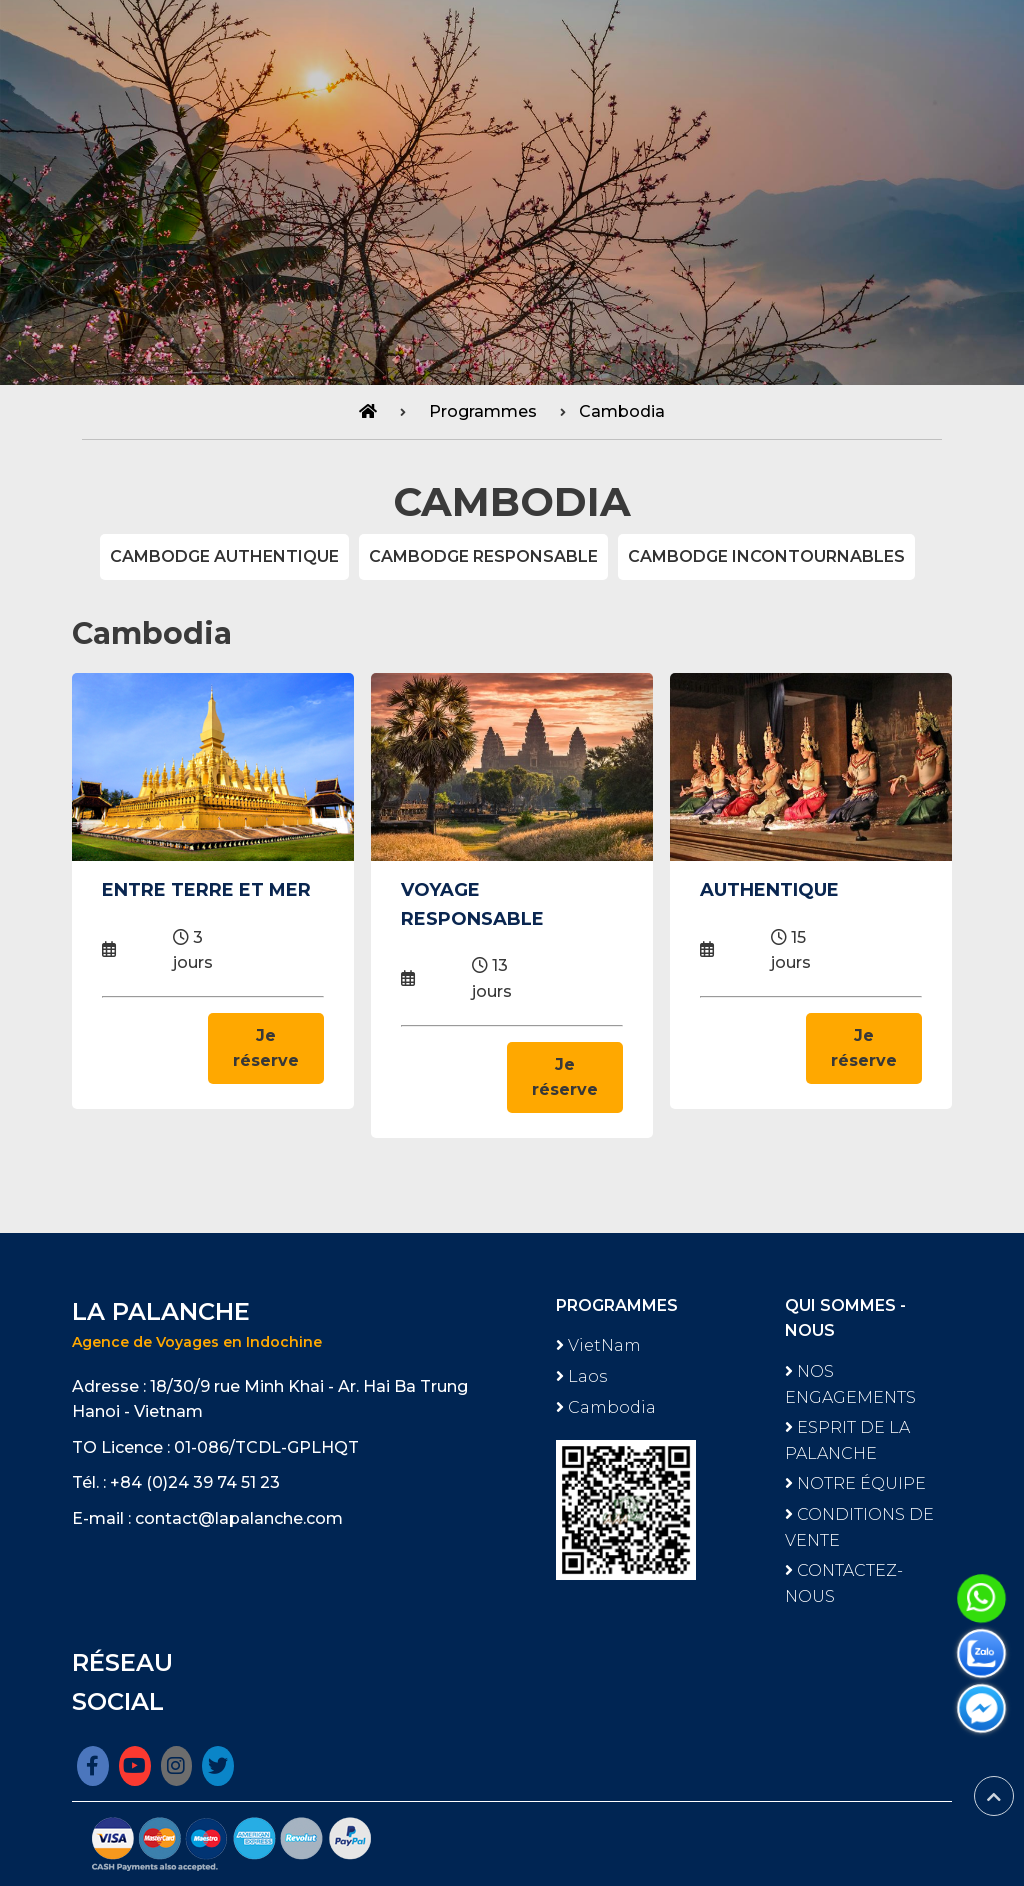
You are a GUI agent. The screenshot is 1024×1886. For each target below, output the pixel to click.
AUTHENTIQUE (769, 890)
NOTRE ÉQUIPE (855, 1483)
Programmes (483, 411)
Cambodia (622, 411)
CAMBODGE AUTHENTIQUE (224, 556)
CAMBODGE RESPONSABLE (483, 556)
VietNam (598, 1345)
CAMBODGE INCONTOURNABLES (766, 556)
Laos (581, 1376)
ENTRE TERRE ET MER (206, 890)
